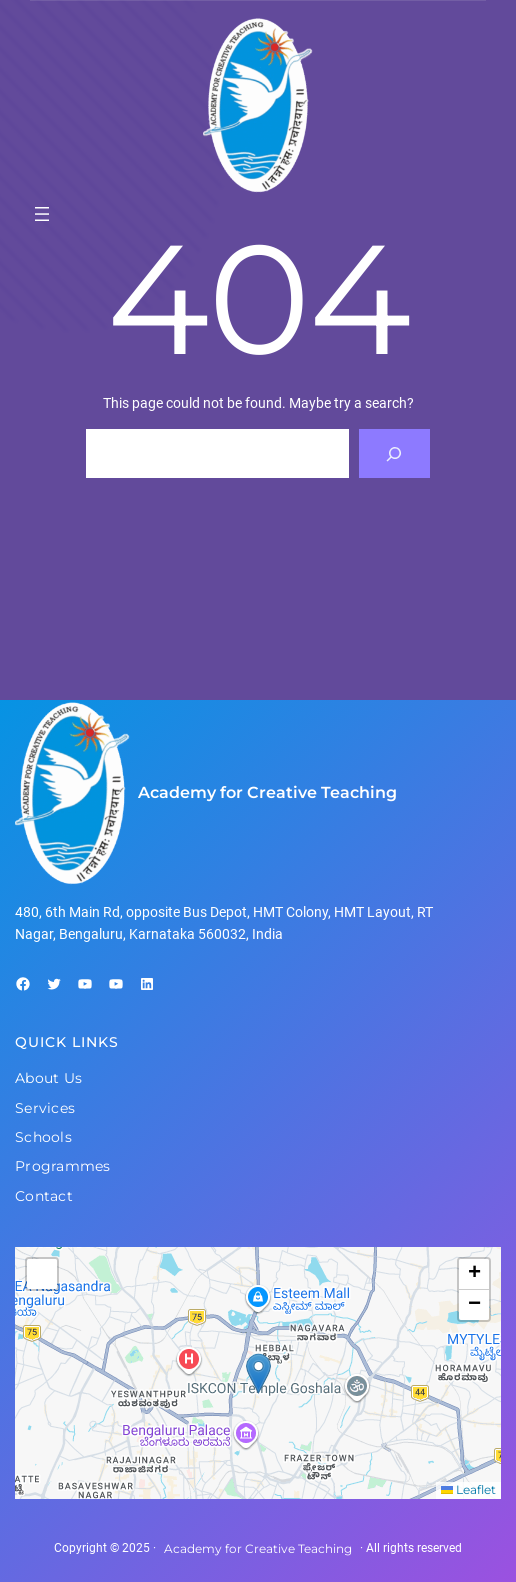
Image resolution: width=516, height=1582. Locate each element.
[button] (258, 1373)
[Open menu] (42, 214)
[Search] (394, 453)
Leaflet (468, 1489)
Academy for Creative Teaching (267, 792)
